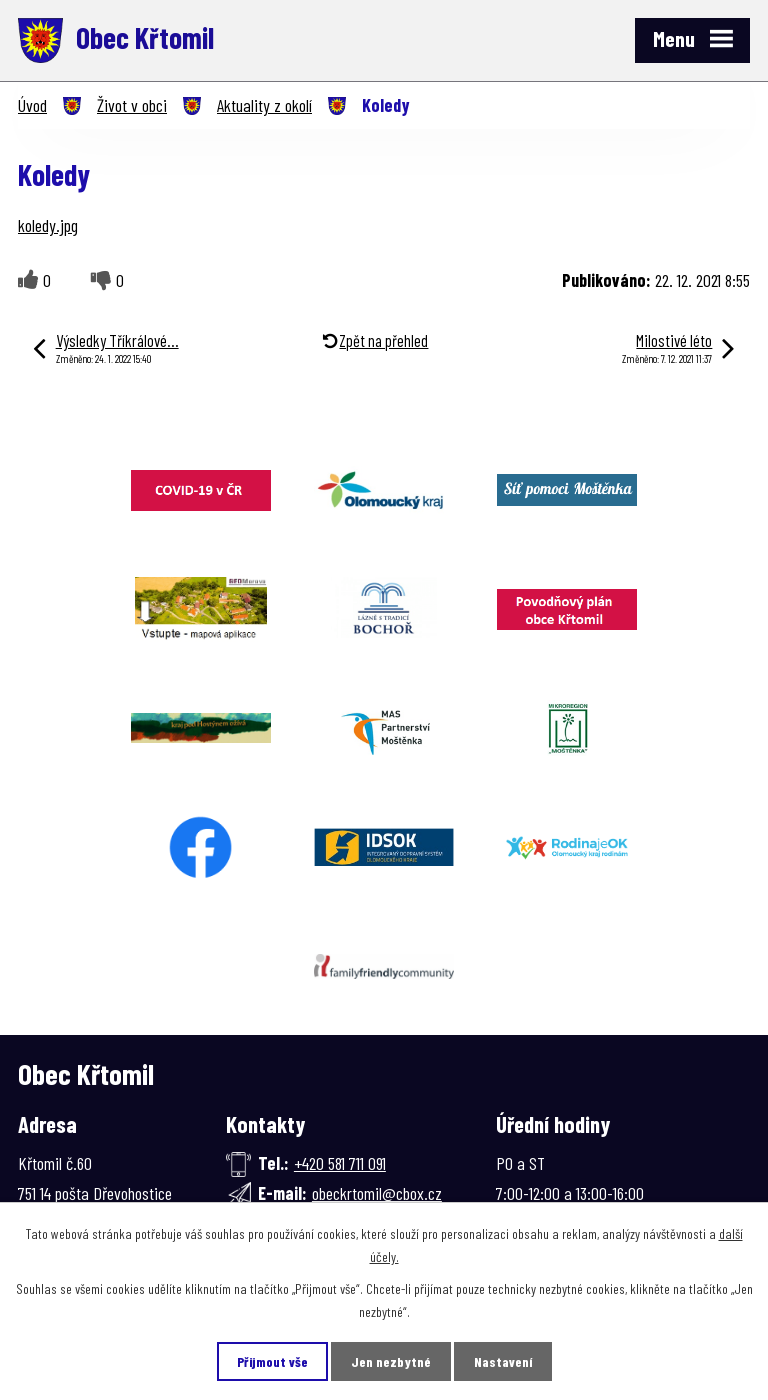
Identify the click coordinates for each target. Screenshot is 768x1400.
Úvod (32, 105)
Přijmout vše (272, 1361)
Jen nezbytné (391, 1361)
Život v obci (132, 105)
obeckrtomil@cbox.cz (377, 1193)
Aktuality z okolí (264, 105)
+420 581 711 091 (340, 1163)
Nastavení (503, 1361)
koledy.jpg (48, 225)
